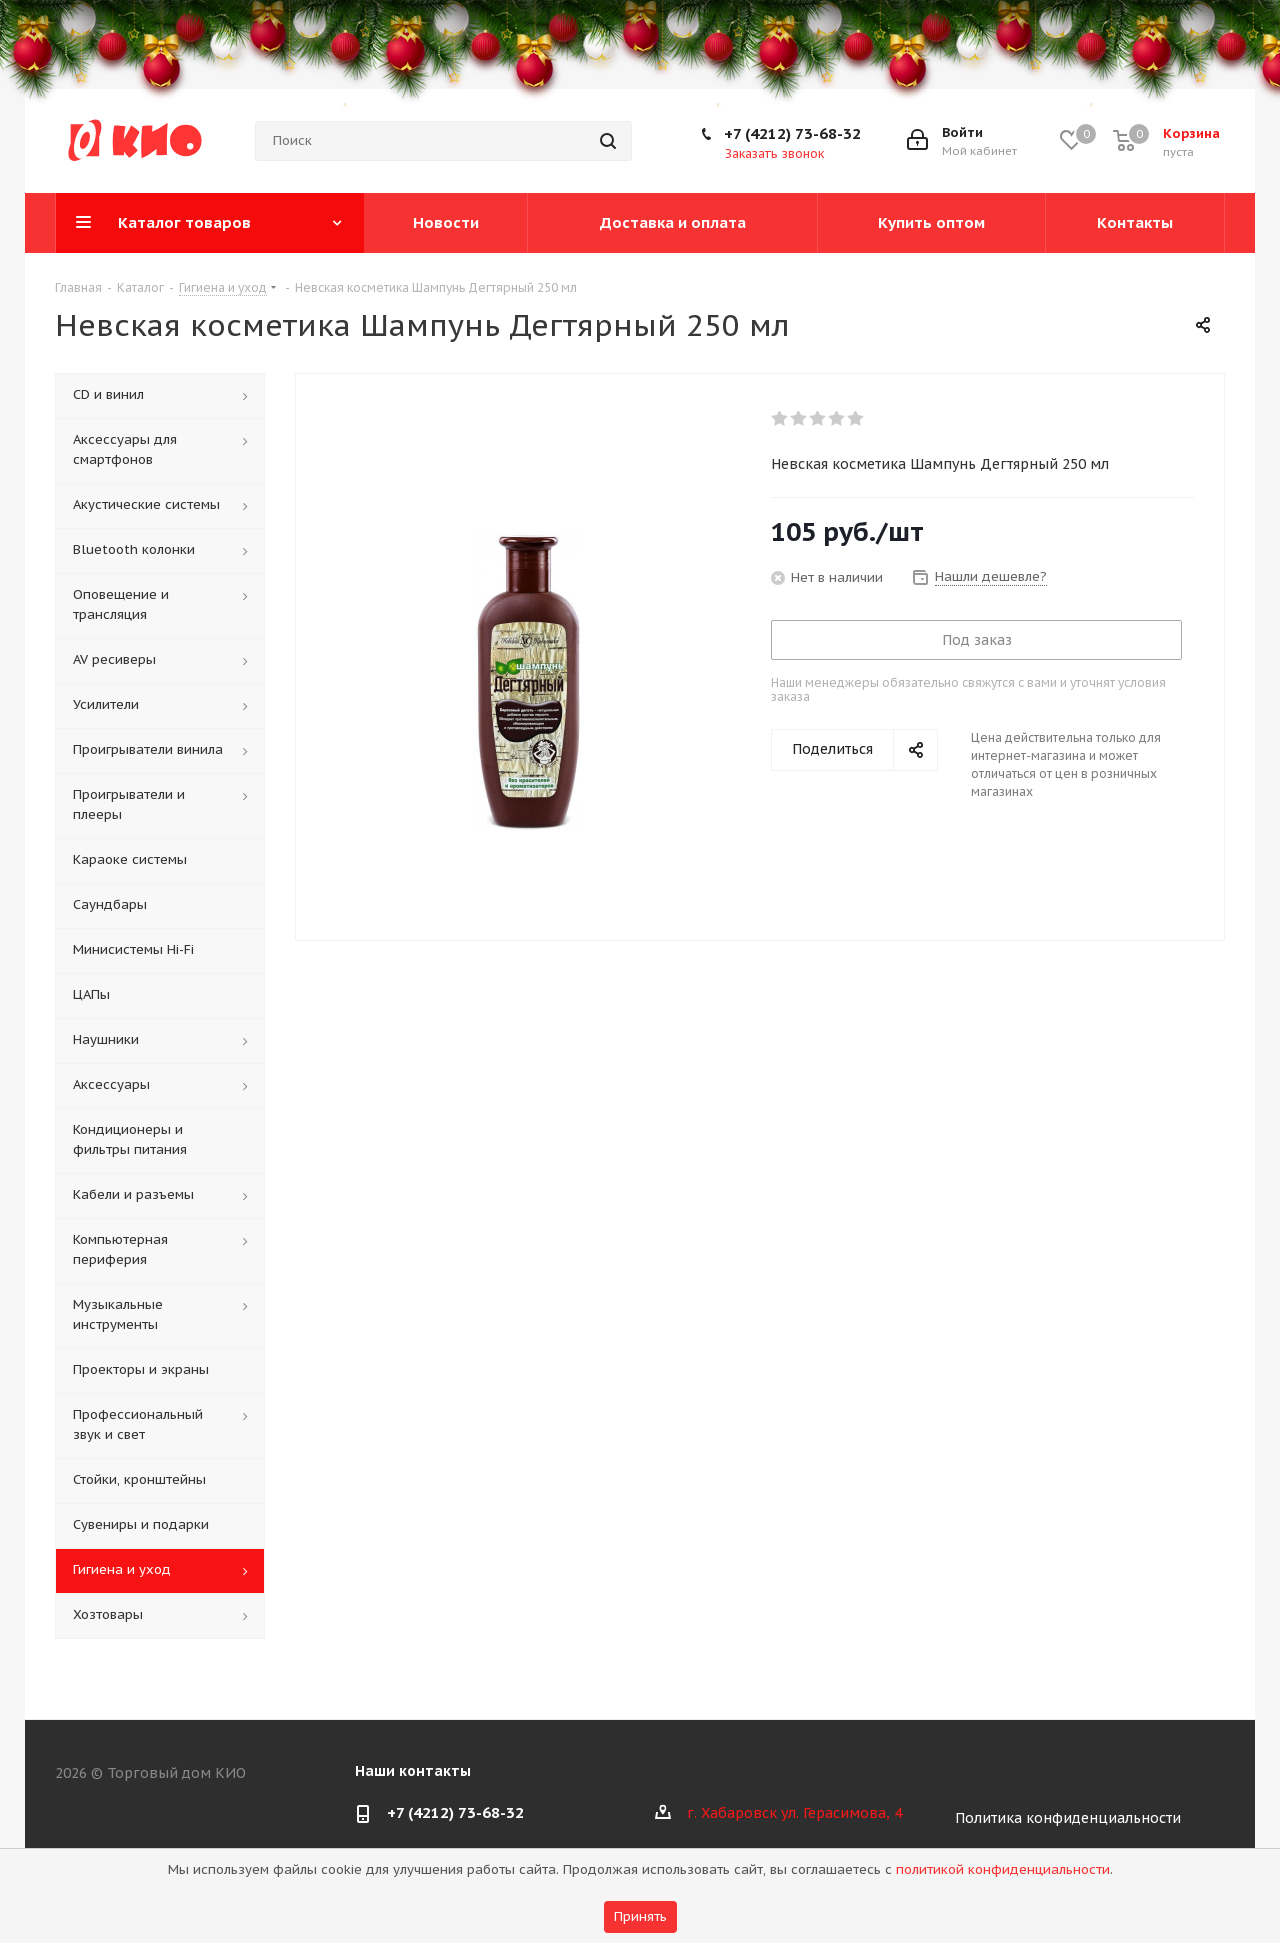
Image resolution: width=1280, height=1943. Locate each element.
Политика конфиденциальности (1068, 1818)
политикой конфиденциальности (1003, 1869)
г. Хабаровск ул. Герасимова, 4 (794, 1813)
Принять (640, 1916)
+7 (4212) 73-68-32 (792, 133)
